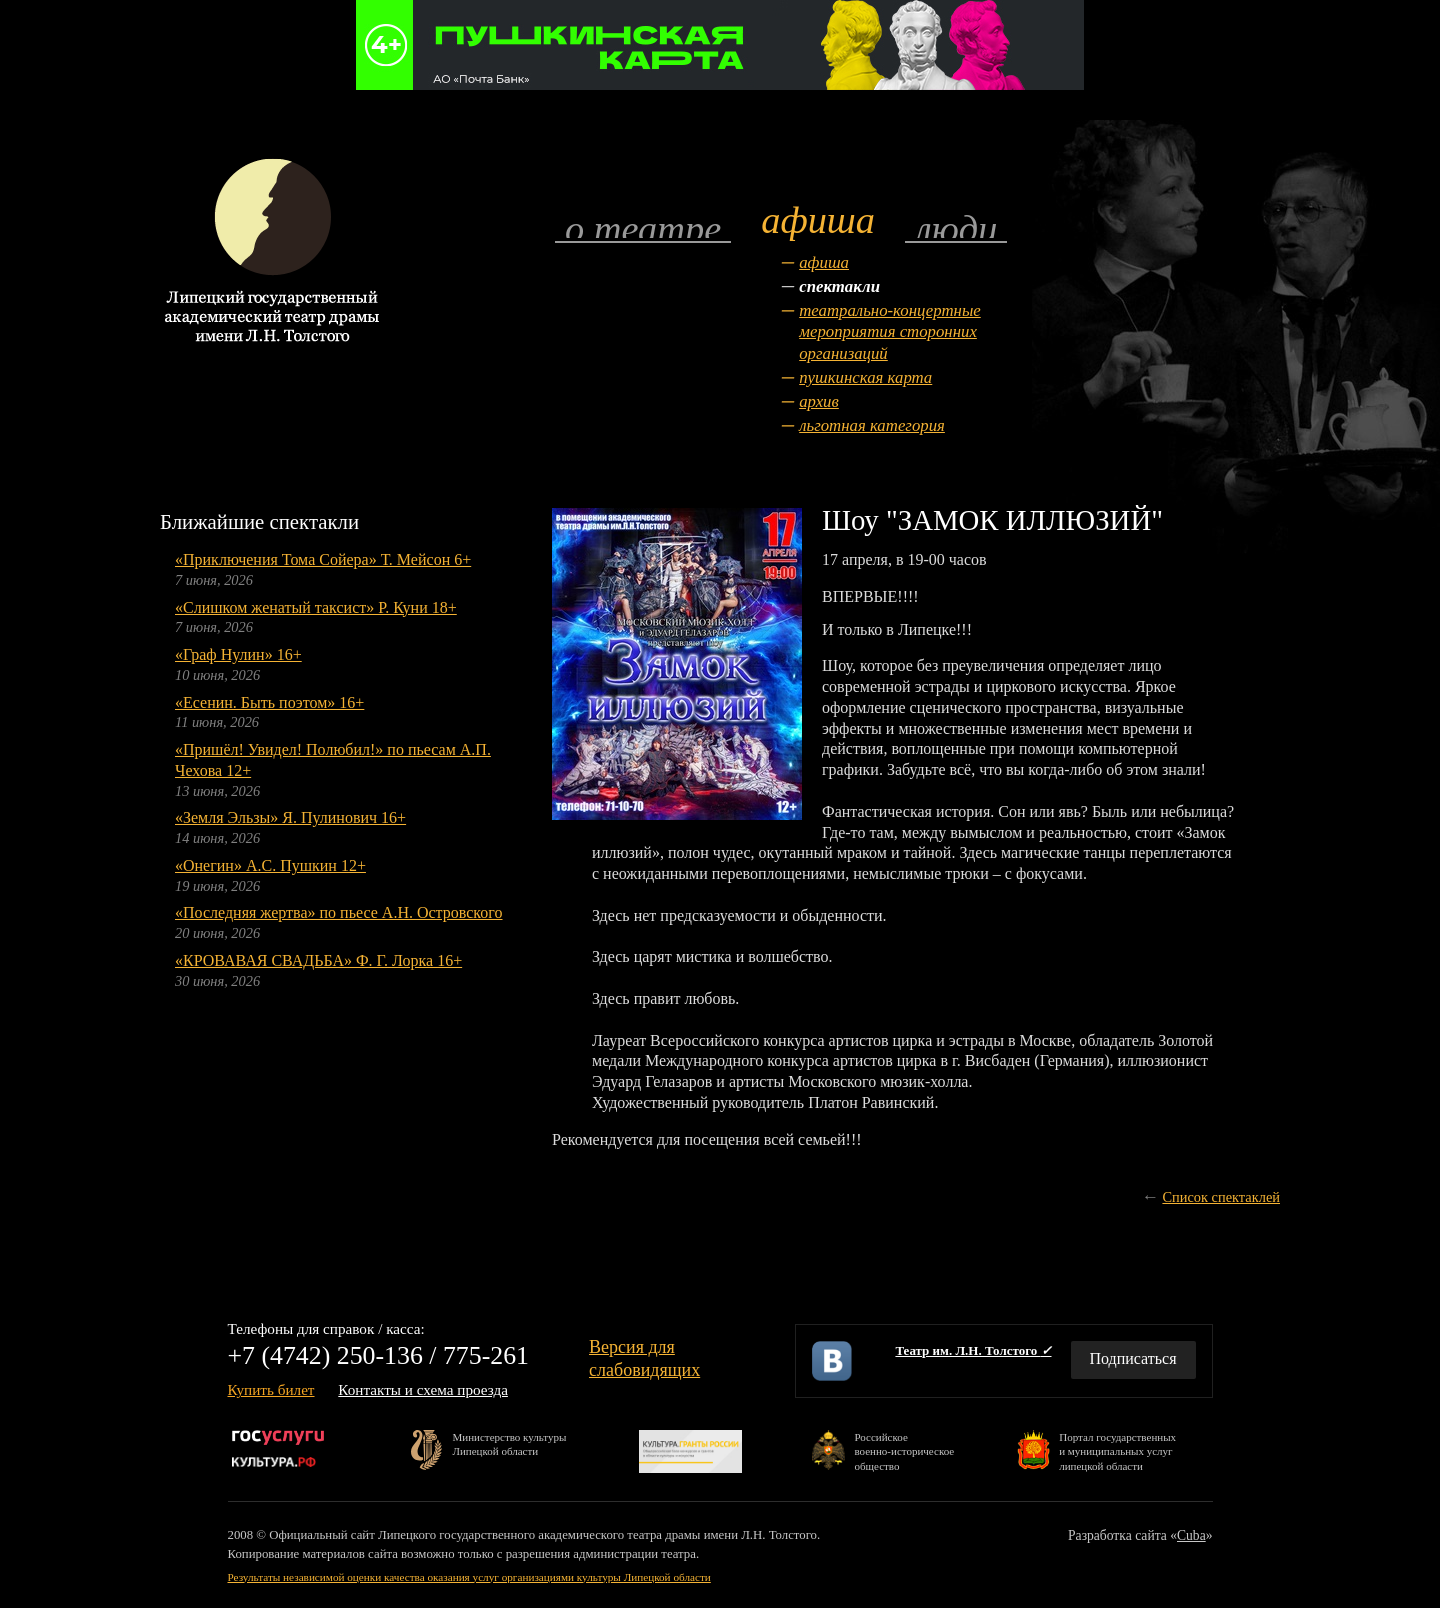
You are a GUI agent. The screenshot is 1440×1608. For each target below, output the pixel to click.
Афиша (824, 262)
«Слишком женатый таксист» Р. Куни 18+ (316, 607)
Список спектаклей (1221, 1197)
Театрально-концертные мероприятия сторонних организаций (890, 332)
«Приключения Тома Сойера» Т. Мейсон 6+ (323, 559)
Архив (819, 401)
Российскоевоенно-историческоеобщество (904, 1450)
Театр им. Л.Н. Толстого (973, 1350)
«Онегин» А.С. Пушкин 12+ (270, 865)
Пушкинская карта (865, 377)
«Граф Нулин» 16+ (238, 654)
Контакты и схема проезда (423, 1389)
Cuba (1191, 1535)
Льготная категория (872, 425)
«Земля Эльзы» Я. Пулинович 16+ (290, 817)
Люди (956, 227)
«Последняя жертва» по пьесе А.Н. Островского (338, 912)
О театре (643, 227)
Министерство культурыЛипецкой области (510, 1444)
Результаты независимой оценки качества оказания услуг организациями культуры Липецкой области (469, 1577)
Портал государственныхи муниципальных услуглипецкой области (1117, 1450)
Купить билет (271, 1389)
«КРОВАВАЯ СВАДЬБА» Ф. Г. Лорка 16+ (318, 960)
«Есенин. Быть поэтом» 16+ (269, 702)
